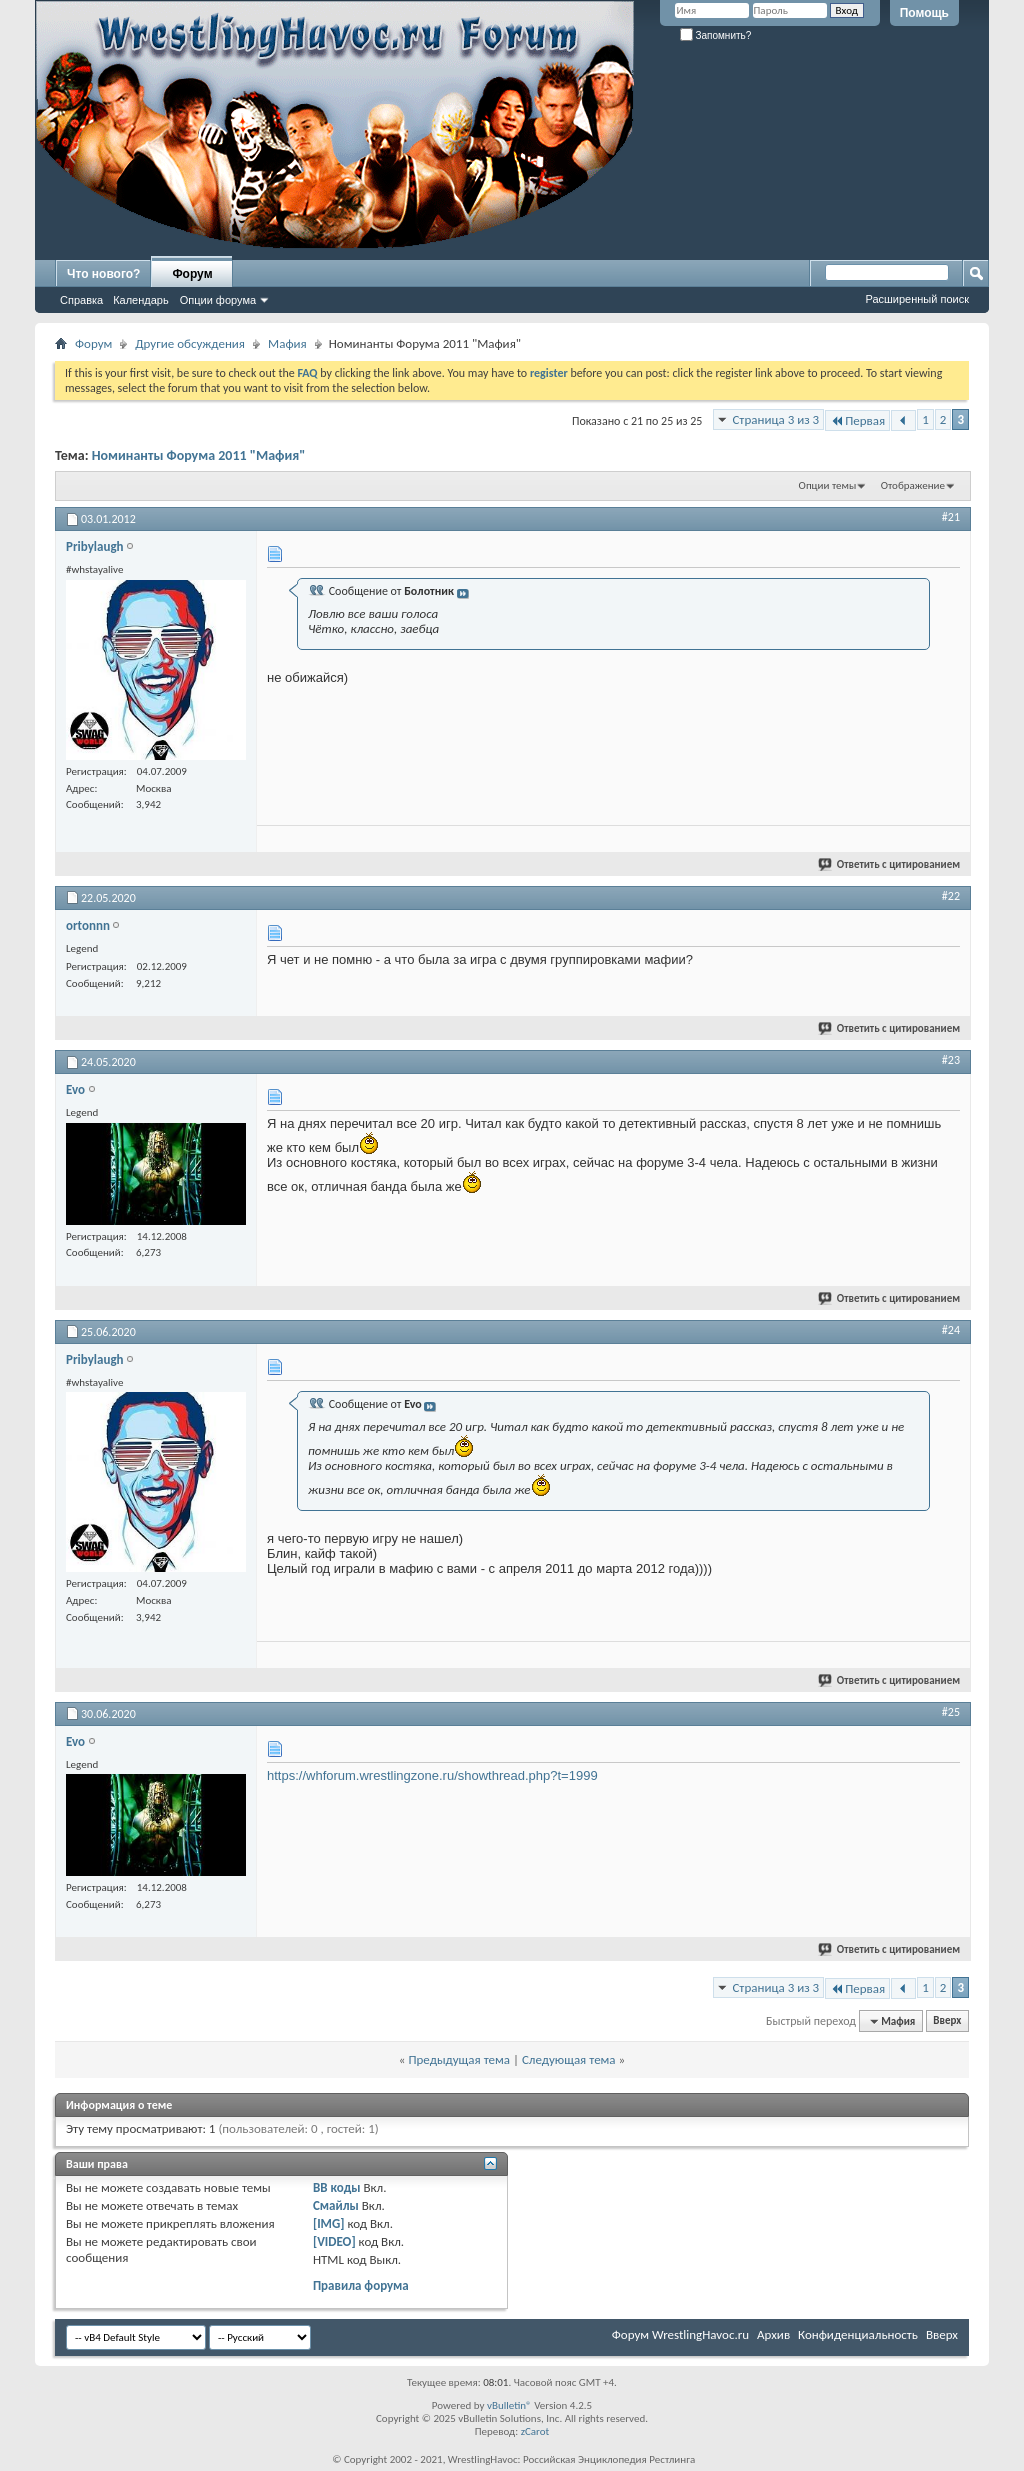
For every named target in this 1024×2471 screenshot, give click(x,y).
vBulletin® (509, 2405)
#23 (951, 1060)
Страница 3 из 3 (775, 419)
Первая (857, 420)
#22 (951, 896)
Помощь (924, 13)
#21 (951, 517)
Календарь (141, 300)
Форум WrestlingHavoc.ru (680, 2334)
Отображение (913, 485)
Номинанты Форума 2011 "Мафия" (199, 455)
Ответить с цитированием (890, 864)
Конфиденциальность (858, 2334)
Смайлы (336, 2205)
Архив (773, 2334)
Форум (192, 274)
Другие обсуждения (190, 343)
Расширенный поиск (917, 299)
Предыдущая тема (459, 2059)
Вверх (947, 2021)
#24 (951, 1330)
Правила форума (361, 2285)
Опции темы (828, 485)
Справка (81, 300)
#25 (951, 1712)
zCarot (535, 2431)
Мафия (287, 343)
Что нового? (103, 274)
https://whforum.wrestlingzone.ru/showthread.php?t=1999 (432, 1775)
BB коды (337, 2187)
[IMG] (329, 2223)
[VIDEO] (334, 2241)
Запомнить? (716, 35)
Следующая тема (569, 2059)
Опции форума (218, 300)
